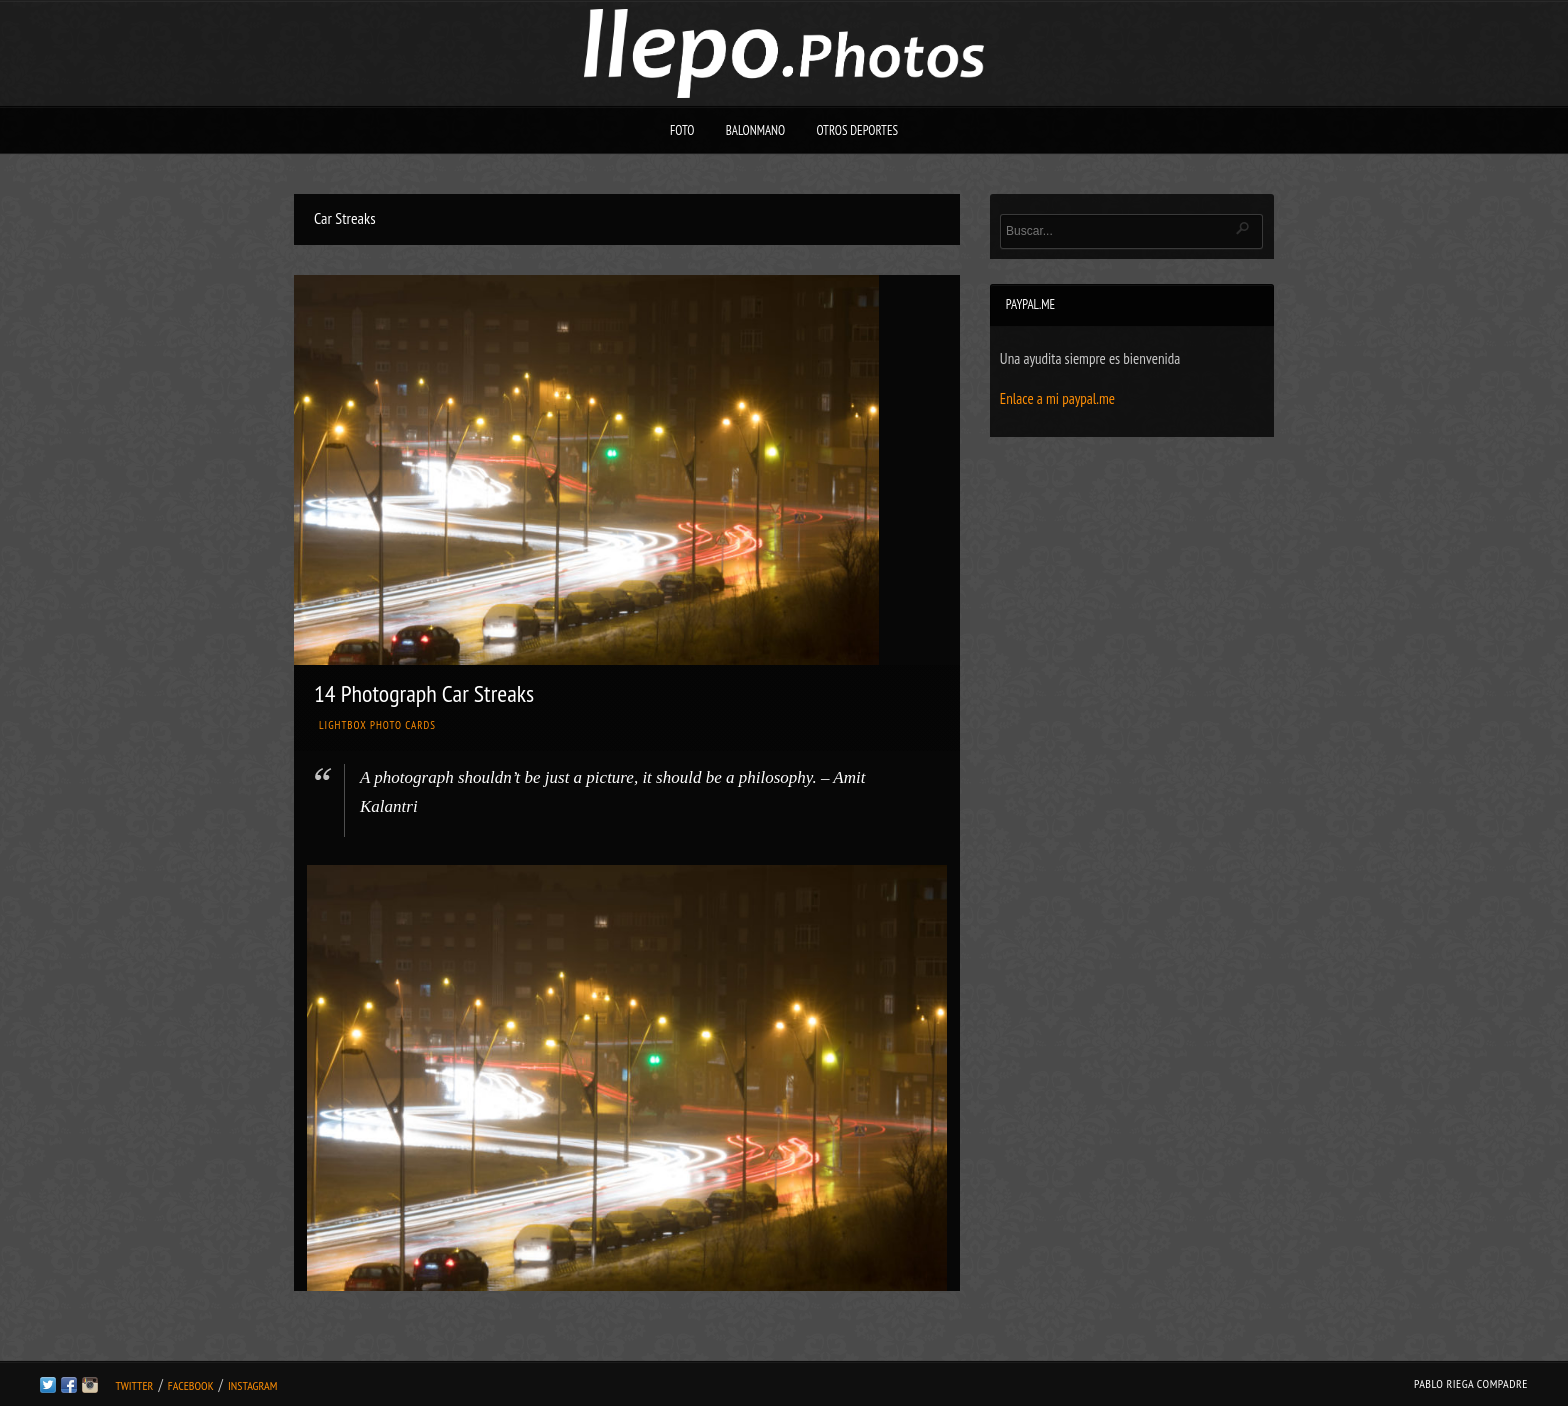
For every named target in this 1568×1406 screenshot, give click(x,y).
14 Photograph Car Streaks (424, 693)
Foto (682, 130)
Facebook (191, 1385)
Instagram (252, 1385)
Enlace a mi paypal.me (1057, 398)
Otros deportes (857, 130)
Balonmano (756, 130)
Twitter (134, 1385)
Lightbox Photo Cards (377, 725)
